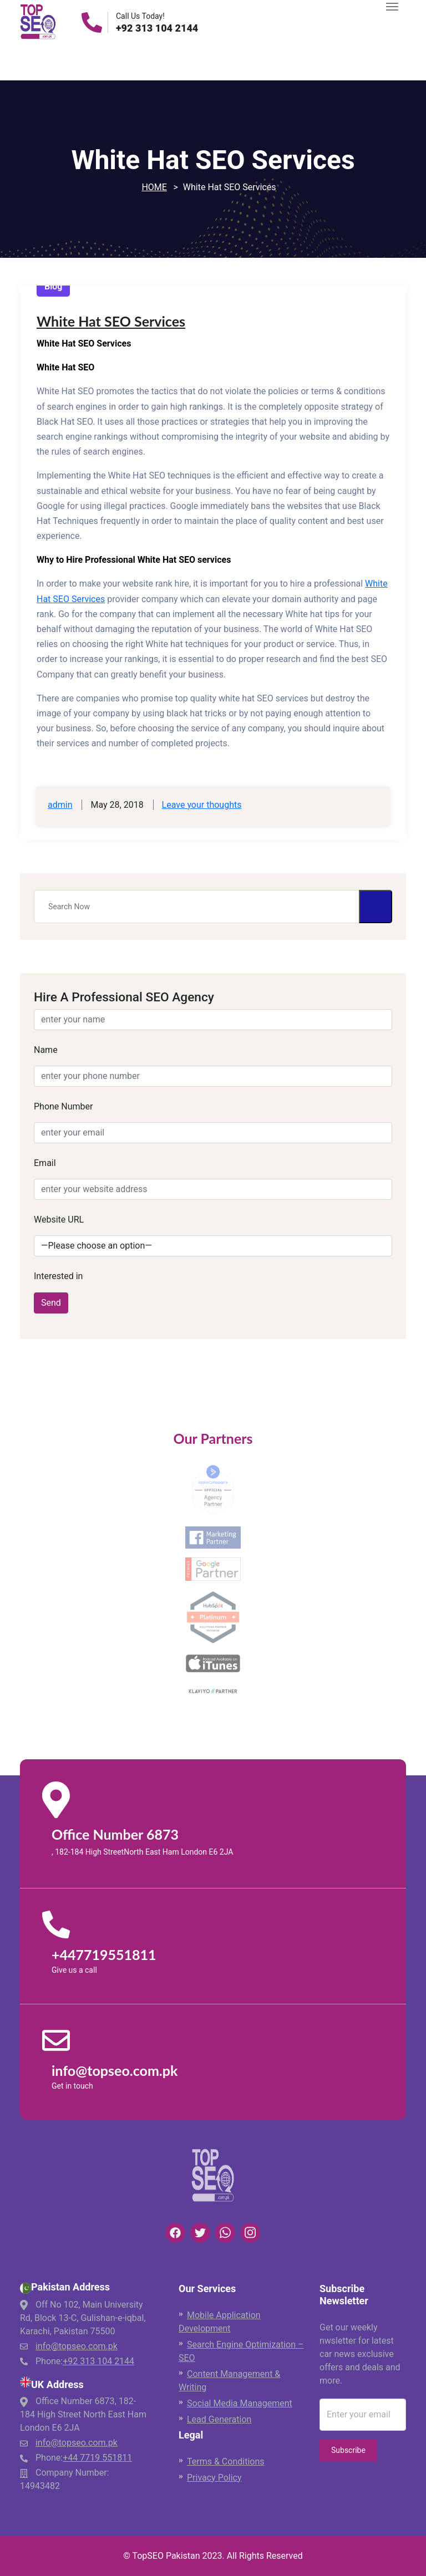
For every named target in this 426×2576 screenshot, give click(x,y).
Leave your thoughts (202, 805)
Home (153, 187)
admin (60, 805)
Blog (53, 286)
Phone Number (63, 1106)
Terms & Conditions (226, 2461)
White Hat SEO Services (111, 321)
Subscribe (348, 2450)
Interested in (58, 1276)
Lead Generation (219, 2419)
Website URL (59, 1219)
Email (45, 1163)
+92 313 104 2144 (157, 28)
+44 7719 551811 (97, 2457)
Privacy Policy (214, 2477)
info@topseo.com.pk (77, 2346)
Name (46, 1050)
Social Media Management (239, 2403)
